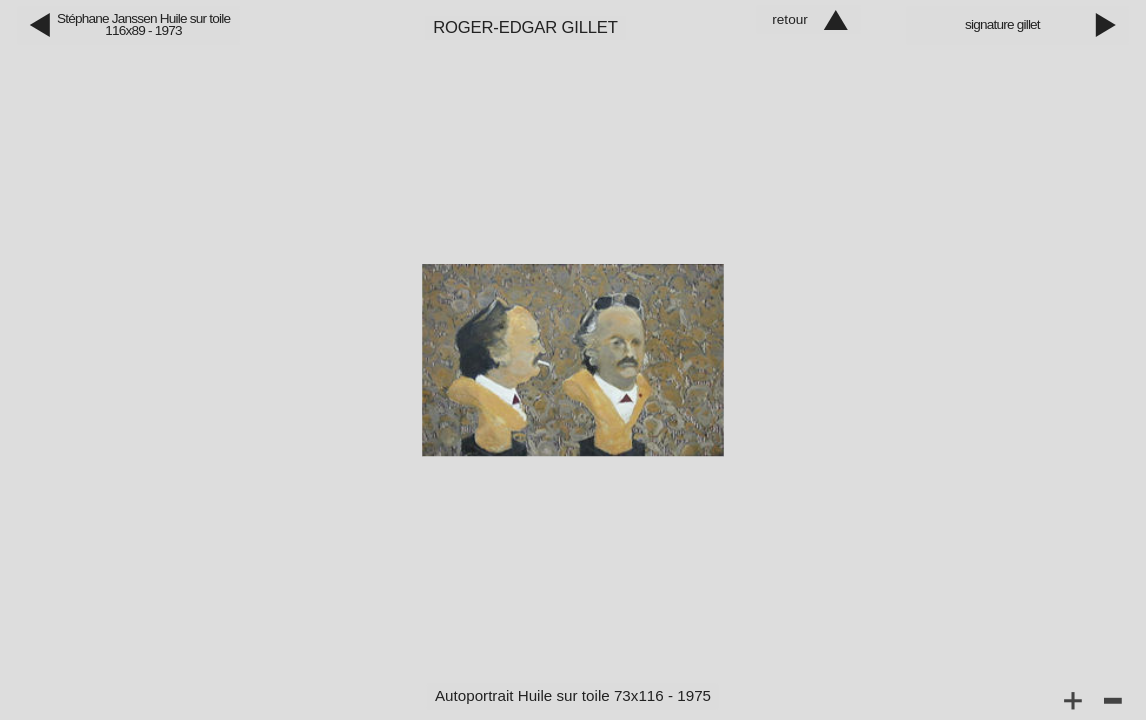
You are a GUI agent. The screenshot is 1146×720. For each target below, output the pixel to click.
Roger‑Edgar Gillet (525, 27)
